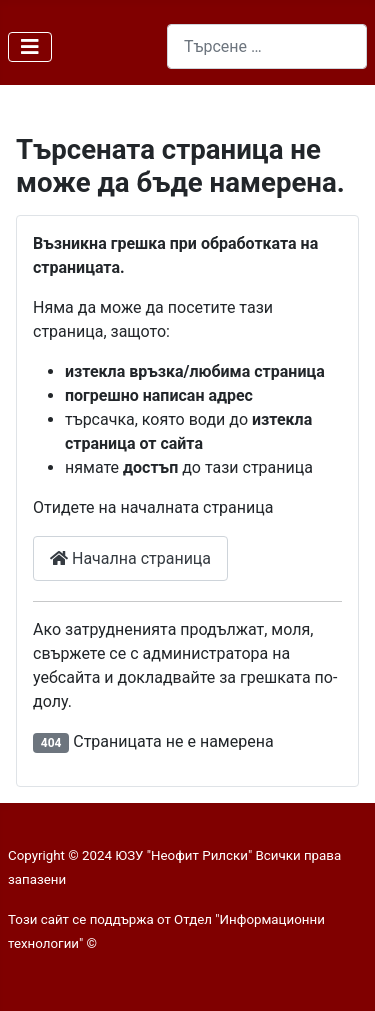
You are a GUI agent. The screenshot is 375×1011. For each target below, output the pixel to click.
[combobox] (267, 46)
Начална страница (130, 558)
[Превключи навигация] (30, 47)
